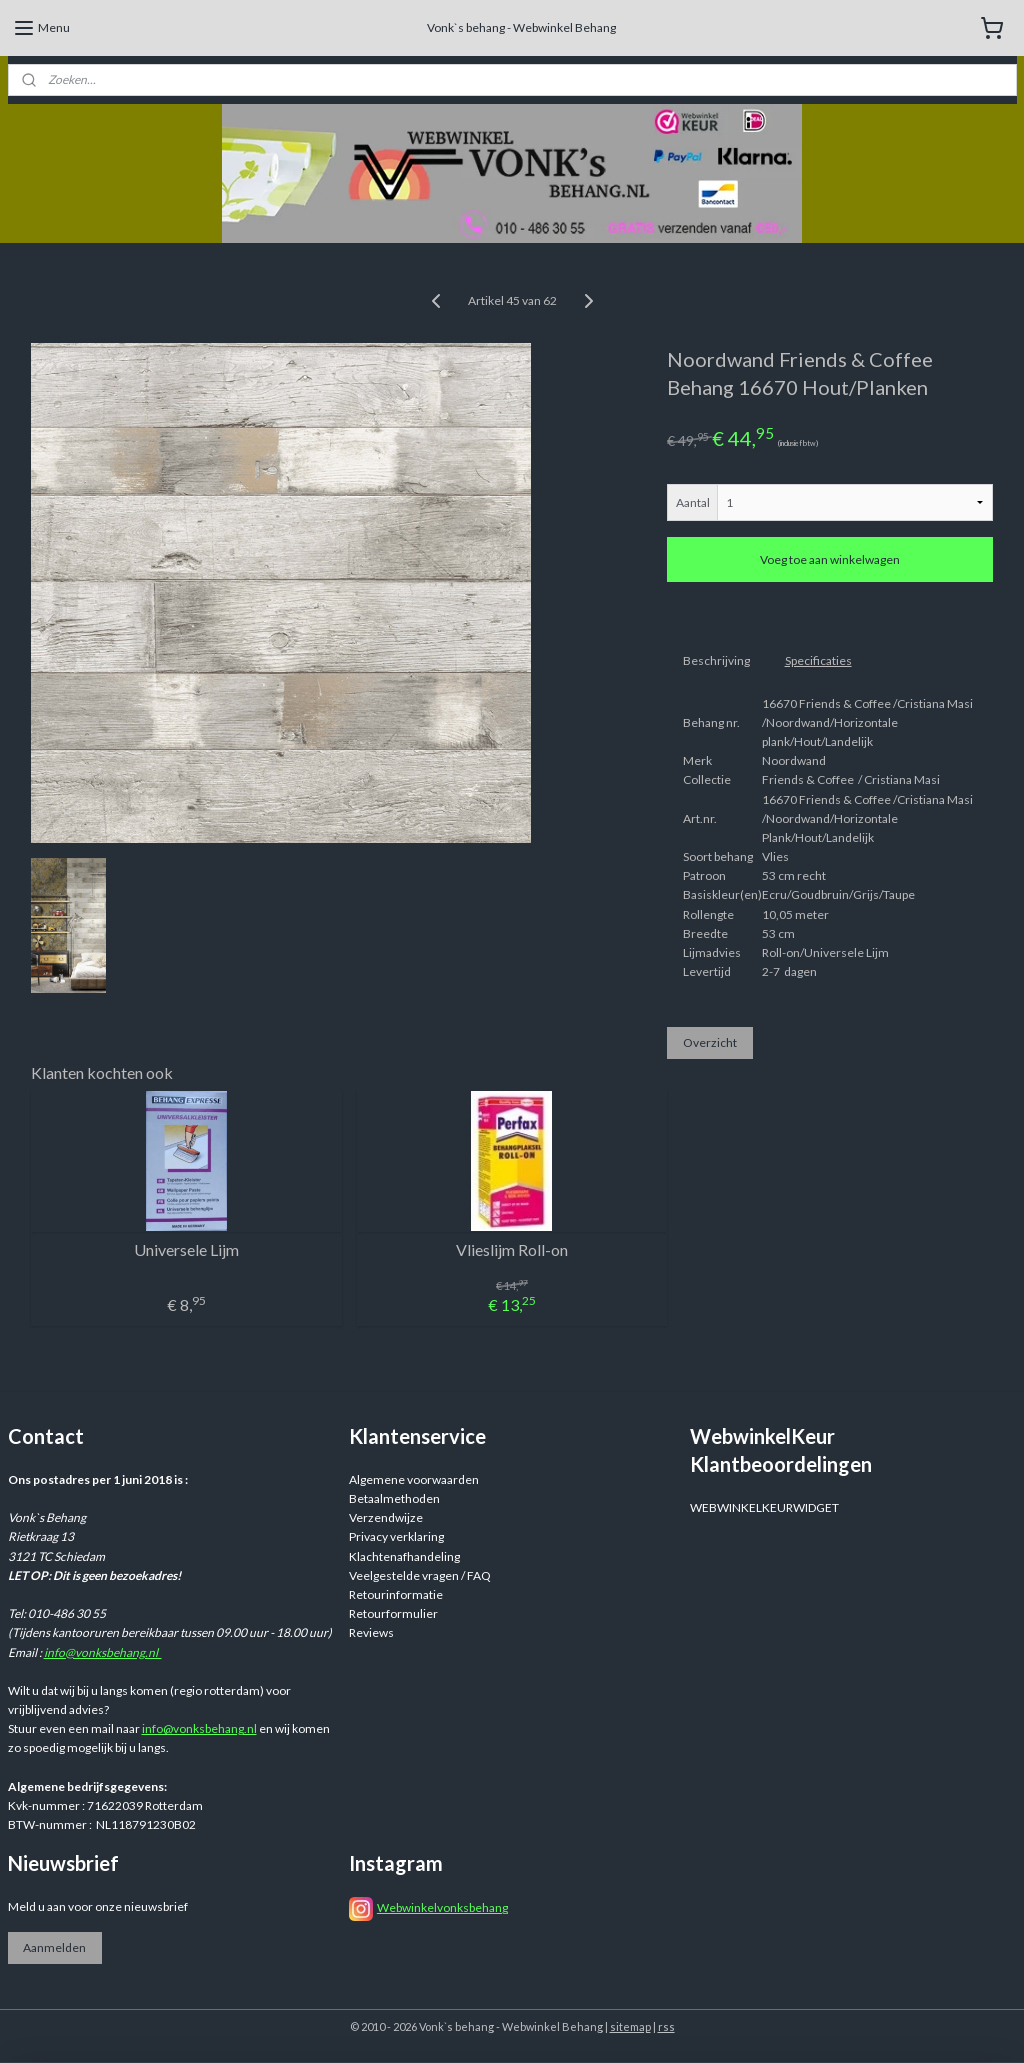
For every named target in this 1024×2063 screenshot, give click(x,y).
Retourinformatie (396, 1594)
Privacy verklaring (396, 1536)
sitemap (630, 2026)
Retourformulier (393, 1613)
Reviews (371, 1632)
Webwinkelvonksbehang (442, 1907)
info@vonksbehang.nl (103, 1652)
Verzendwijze (386, 1517)
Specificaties (818, 660)
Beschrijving (716, 660)
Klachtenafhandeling (404, 1556)
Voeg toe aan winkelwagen (830, 559)
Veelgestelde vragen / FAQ (420, 1575)
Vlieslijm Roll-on (512, 1248)
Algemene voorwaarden (414, 1479)
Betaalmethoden (394, 1498)
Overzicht (710, 1042)
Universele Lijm (186, 1248)
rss (666, 2026)
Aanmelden (54, 1947)
